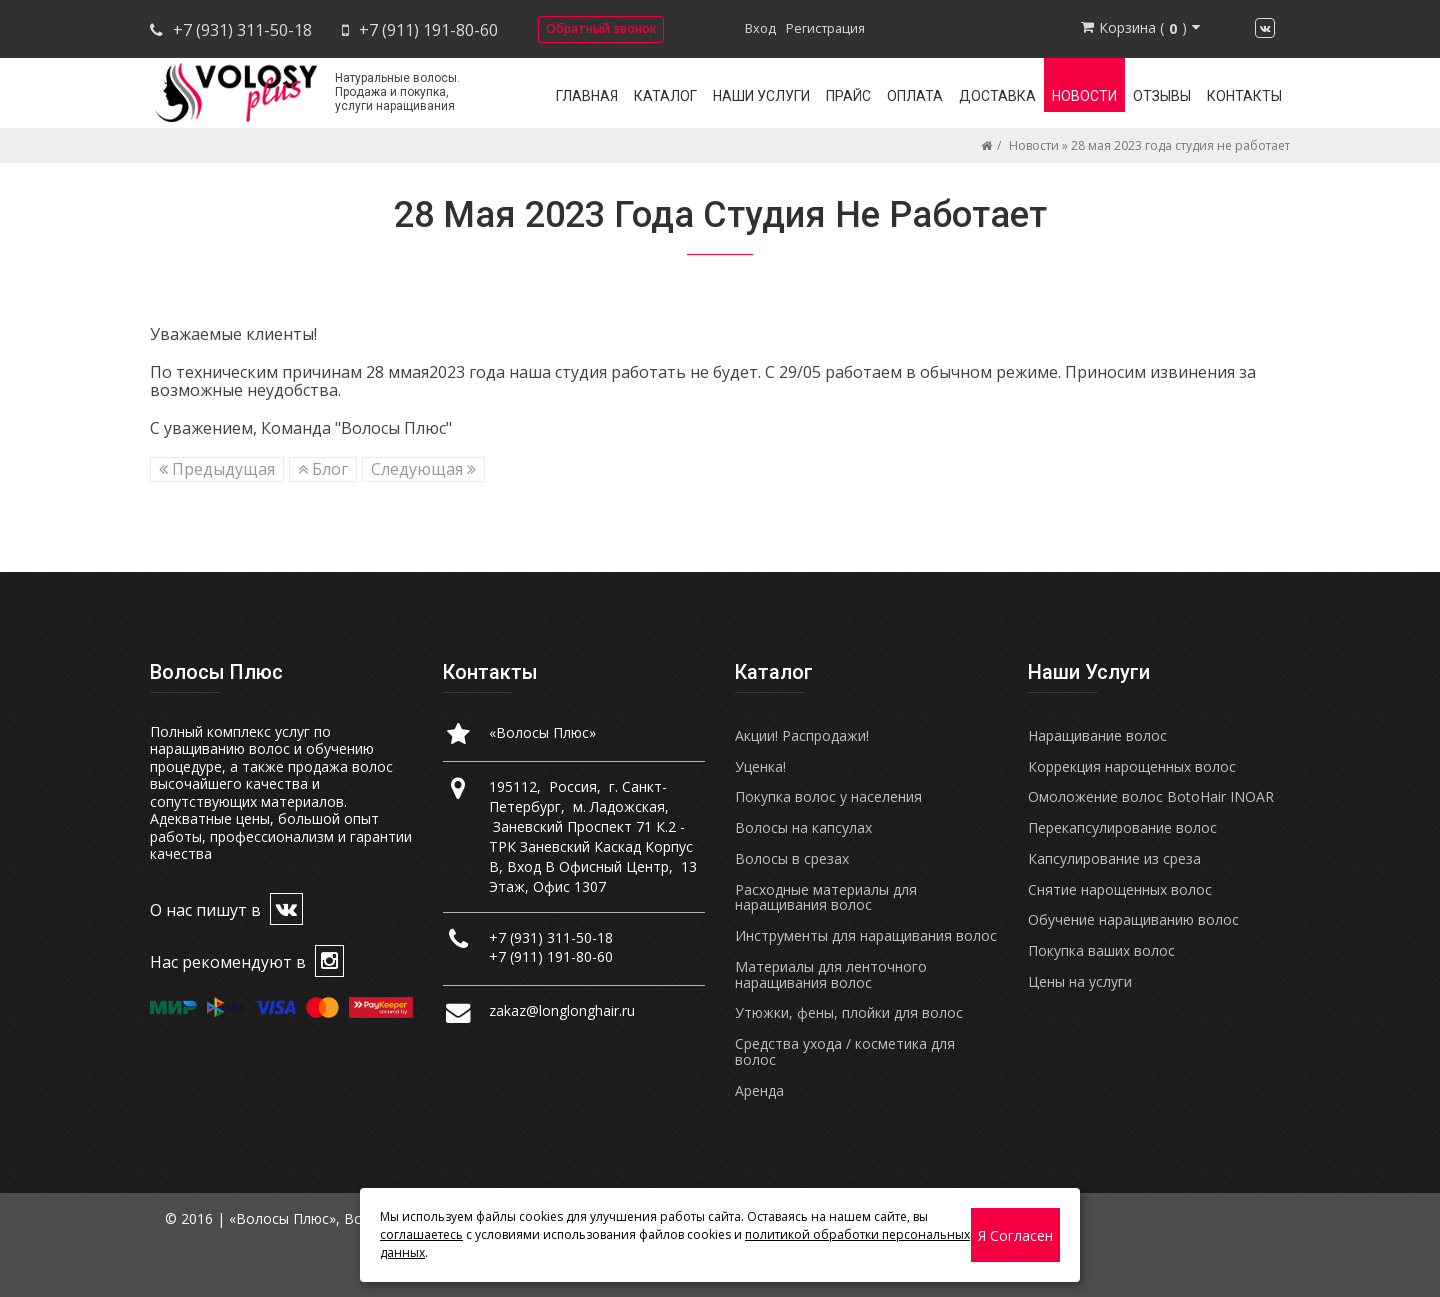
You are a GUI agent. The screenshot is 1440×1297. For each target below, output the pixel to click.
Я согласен (1015, 1235)
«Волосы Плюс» (542, 732)
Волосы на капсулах (803, 827)
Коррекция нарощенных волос (1132, 766)
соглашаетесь (421, 1234)
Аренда (759, 1090)
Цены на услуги (1080, 981)
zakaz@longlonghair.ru (562, 1010)
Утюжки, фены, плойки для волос (849, 1012)
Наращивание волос (1097, 735)
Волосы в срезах (792, 858)
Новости (1084, 96)
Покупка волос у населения (828, 796)
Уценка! (760, 766)
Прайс (848, 96)
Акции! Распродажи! (802, 735)
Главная (587, 96)
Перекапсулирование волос (1122, 827)
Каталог (665, 96)
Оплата (915, 96)
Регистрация (825, 28)
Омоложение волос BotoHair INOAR (1151, 796)
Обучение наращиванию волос (1133, 919)
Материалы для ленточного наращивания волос (831, 974)
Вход (760, 28)
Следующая (423, 469)
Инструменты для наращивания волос (866, 935)
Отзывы (1162, 96)
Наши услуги (761, 96)
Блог (323, 469)
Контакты (1244, 96)
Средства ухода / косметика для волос (845, 1051)
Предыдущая (217, 469)
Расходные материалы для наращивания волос (826, 897)
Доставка (997, 96)
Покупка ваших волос (1101, 950)
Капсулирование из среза (1114, 858)
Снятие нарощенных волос (1120, 889)
